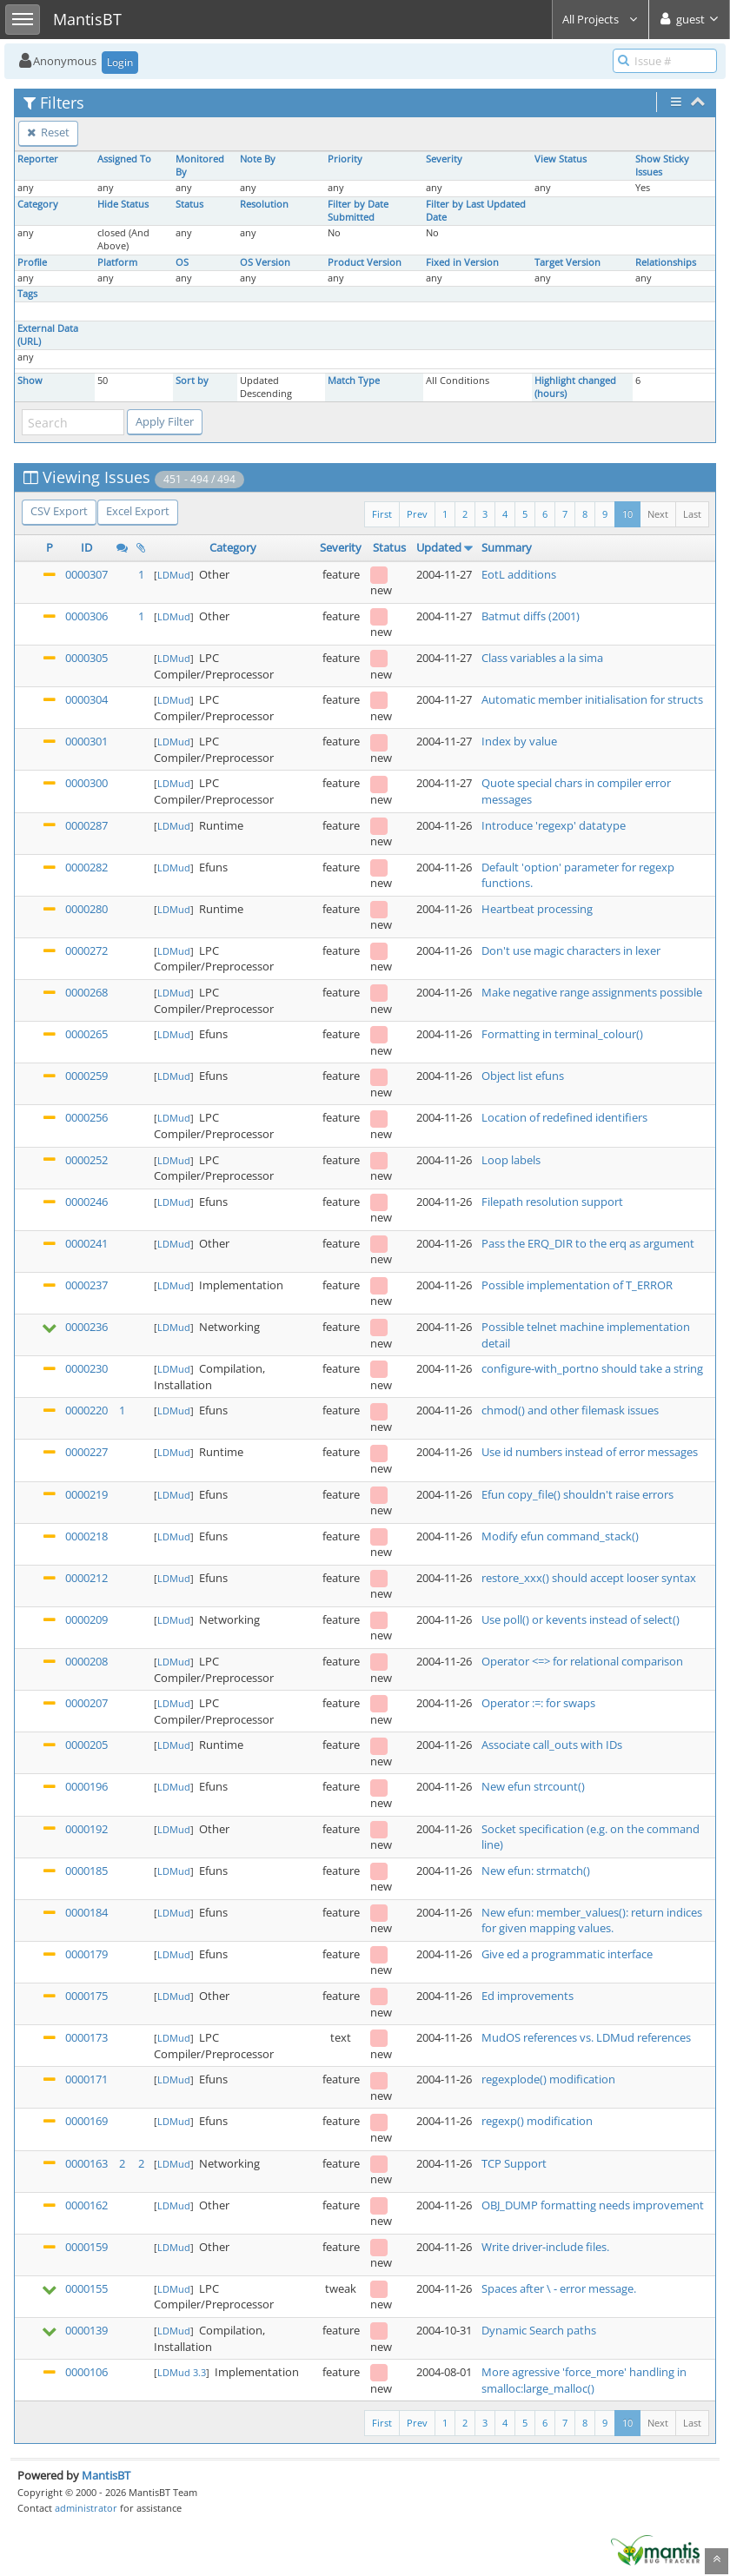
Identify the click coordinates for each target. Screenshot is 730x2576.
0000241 (86, 1243)
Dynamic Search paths (538, 2330)
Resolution (264, 204)
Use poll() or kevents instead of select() (580, 1619)
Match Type (354, 380)
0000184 (86, 1912)
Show (30, 380)
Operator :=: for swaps (538, 1703)
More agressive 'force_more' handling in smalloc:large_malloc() (584, 2380)
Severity (444, 159)
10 (627, 513)
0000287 (86, 825)
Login (120, 62)
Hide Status (123, 204)
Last (692, 513)
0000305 (86, 658)
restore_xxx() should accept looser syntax (588, 1578)
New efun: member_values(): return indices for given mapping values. (591, 1920)
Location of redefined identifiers (564, 1117)
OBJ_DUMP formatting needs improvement (592, 2205)
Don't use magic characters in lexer (570, 950)
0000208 (86, 1661)
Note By (257, 159)
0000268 (86, 992)
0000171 (86, 2079)
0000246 (86, 1201)
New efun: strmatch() (535, 1870)
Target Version (567, 262)
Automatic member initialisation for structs (592, 699)
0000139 (86, 2330)
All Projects (600, 19)
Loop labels (511, 1160)
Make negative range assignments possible (591, 992)
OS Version (265, 262)
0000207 (86, 1703)
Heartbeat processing (537, 909)
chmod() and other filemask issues (570, 1410)
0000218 (86, 1536)
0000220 (86, 1410)
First (382, 513)
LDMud (173, 574)
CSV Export (59, 511)
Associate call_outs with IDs (551, 1744)
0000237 (86, 1285)
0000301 (86, 741)
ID (86, 547)
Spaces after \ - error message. (558, 2288)
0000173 (86, 2037)
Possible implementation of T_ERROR (577, 1285)
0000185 (86, 1870)
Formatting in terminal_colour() (562, 1034)
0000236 (86, 1326)
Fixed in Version (462, 262)
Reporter (37, 159)
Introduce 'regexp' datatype (553, 825)
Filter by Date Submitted (358, 210)
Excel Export (137, 511)
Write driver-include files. (545, 2247)
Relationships (665, 262)
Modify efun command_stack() (560, 1536)
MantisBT (106, 2475)
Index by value (519, 741)
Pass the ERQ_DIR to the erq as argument (587, 1243)
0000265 (86, 1034)
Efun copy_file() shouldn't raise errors (577, 1494)
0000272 (86, 950)
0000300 (86, 783)
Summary (506, 547)
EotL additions (518, 574)
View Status (560, 159)
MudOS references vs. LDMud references (586, 2037)
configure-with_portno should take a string (592, 1368)
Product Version (365, 262)
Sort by (192, 380)
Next (657, 513)
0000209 (86, 1619)
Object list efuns (522, 1075)
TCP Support (514, 2163)
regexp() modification (537, 2121)
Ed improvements (527, 1995)
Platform (117, 262)
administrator (86, 2507)
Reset (48, 132)
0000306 (86, 616)
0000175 (86, 1995)
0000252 (86, 1160)
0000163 (86, 2163)
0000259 (86, 1075)
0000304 (86, 699)
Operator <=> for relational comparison (582, 1661)
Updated (438, 547)
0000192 (86, 1829)
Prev (417, 513)
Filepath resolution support (552, 1201)
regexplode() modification (548, 2079)
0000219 (86, 1494)
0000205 (86, 1744)
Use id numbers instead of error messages (589, 1452)
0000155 (86, 2288)
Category (37, 204)
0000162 (86, 2205)
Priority (345, 159)
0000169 (86, 2121)
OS (182, 262)
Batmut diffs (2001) (530, 616)
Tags (27, 294)
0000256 (86, 1117)
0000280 (86, 909)
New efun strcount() (533, 1786)
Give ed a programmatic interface (567, 1954)
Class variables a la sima (542, 658)
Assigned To (124, 159)
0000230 (86, 1368)
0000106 (86, 2372)
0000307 (86, 574)
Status (189, 204)
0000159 (86, 2247)
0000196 (86, 1786)
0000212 (86, 1578)
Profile (32, 262)
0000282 (86, 867)
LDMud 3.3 (181, 2372)
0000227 (86, 1452)
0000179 (86, 1954)
